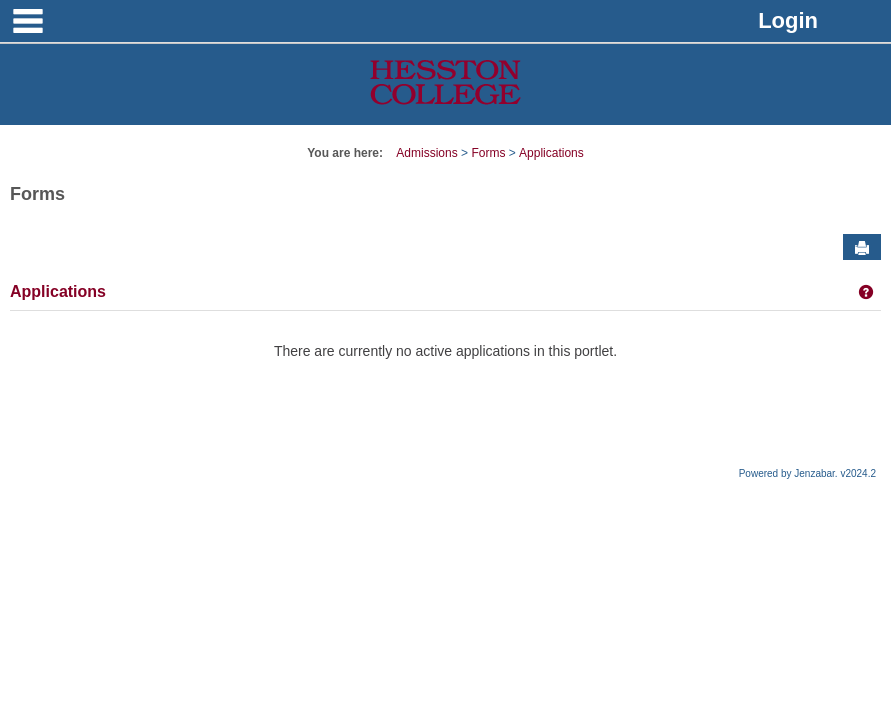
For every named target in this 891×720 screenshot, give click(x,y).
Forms (488, 153)
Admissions (426, 153)
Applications (551, 153)
